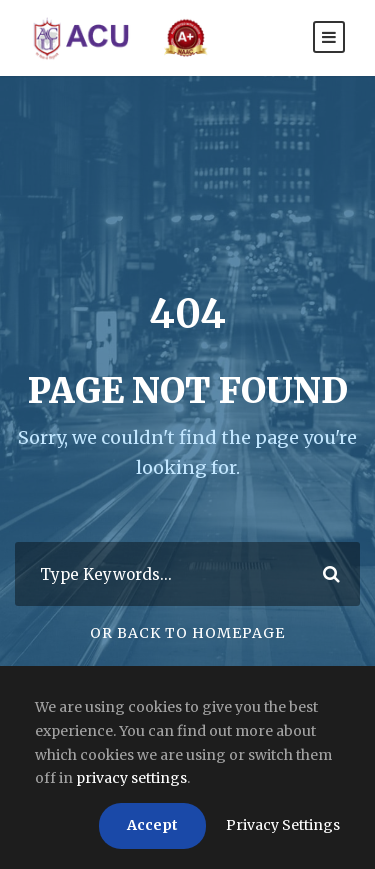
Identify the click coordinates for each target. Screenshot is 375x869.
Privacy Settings (283, 825)
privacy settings (131, 778)
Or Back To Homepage (187, 633)
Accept (152, 825)
